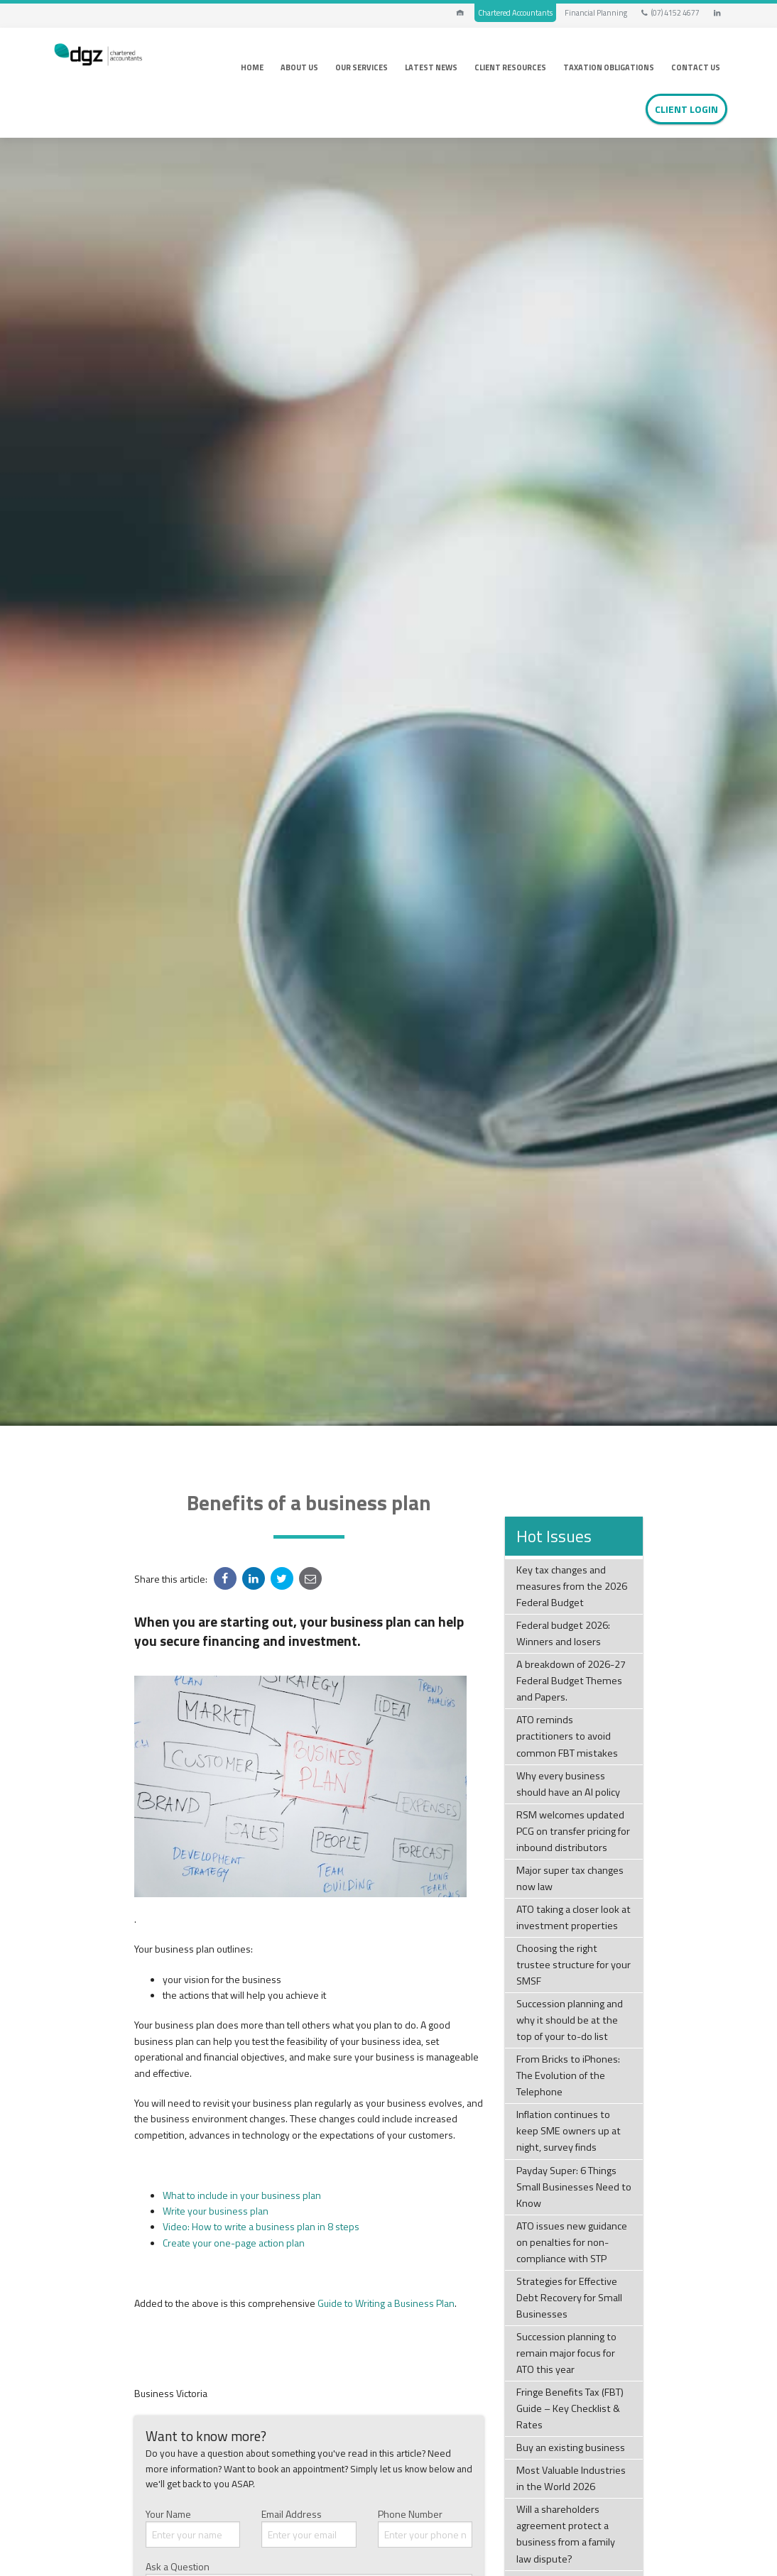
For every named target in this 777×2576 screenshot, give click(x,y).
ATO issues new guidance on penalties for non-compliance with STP (571, 2242)
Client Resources (510, 67)
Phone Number (425, 2527)
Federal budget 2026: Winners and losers (563, 1633)
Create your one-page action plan (234, 2242)
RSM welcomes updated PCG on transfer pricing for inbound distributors (573, 1831)
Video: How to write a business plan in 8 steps (261, 2226)
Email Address (309, 2527)
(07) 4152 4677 (669, 12)
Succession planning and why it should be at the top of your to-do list (569, 2020)
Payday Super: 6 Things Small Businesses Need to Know (573, 2187)
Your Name (193, 2527)
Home (252, 67)
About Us (299, 67)
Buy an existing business (570, 2447)
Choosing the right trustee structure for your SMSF (573, 1965)
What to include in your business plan (242, 2195)
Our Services (361, 67)
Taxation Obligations (608, 67)
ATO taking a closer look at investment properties (573, 1917)
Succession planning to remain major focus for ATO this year (566, 2353)
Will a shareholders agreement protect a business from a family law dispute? (565, 2533)
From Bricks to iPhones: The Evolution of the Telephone (568, 2075)
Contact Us (695, 67)
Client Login (686, 109)
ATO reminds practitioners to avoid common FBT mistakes (567, 1736)
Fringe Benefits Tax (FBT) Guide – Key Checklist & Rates (570, 2408)
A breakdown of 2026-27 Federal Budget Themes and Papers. (571, 1681)
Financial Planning (596, 12)
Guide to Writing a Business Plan (386, 2303)
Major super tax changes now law (570, 1878)
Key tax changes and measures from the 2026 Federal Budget (571, 1586)
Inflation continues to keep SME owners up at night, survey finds (568, 2131)
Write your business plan (215, 2210)
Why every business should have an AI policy (568, 1784)
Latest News (431, 67)
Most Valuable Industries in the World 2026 (571, 2478)
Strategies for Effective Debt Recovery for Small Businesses (569, 2298)
